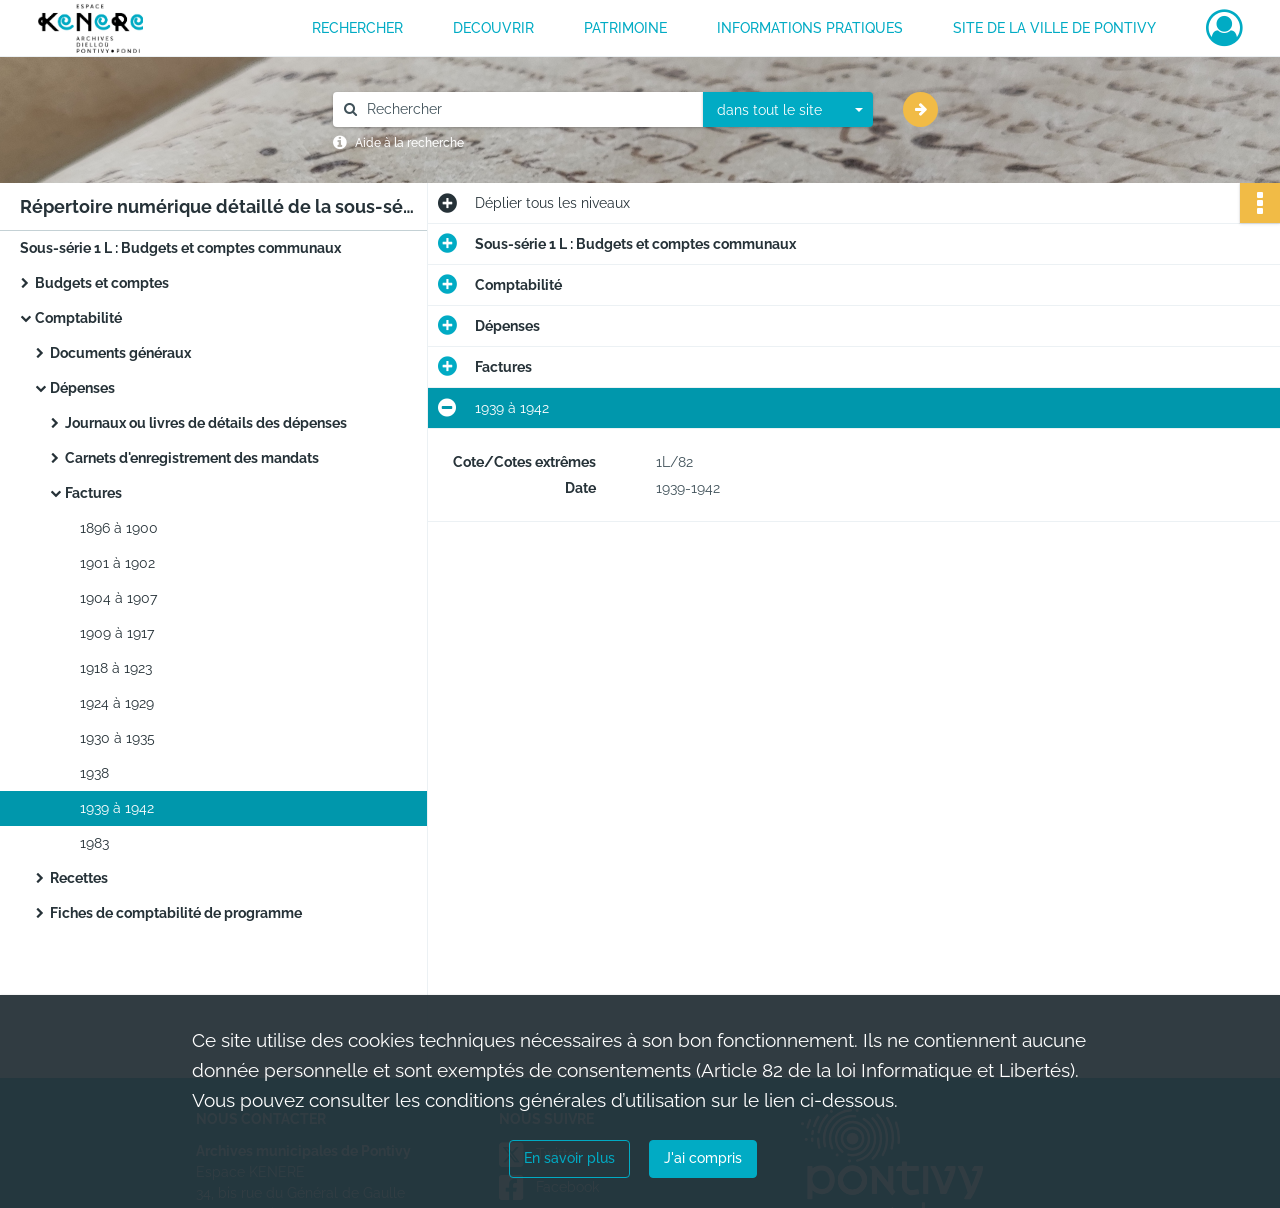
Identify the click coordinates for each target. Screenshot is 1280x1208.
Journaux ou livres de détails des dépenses (206, 423)
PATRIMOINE (625, 28)
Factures (93, 493)
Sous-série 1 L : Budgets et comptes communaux (180, 248)
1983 (94, 843)
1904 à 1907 (118, 598)
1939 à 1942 (117, 808)
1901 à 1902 (117, 563)
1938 (94, 773)
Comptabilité (78, 318)
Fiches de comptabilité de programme (176, 913)
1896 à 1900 (119, 528)
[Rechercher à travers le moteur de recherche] (528, 109)
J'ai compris (703, 1158)
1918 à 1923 (116, 668)
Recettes (79, 878)
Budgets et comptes (102, 283)
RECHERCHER (357, 28)
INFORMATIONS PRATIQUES (810, 28)
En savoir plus (569, 1158)
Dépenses (82, 388)
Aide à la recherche (409, 143)
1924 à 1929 (117, 703)
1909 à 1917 (117, 633)
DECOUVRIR (493, 28)
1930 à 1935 (117, 738)
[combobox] (788, 110)
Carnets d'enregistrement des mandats (192, 458)
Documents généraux (120, 353)
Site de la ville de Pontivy (1054, 28)
